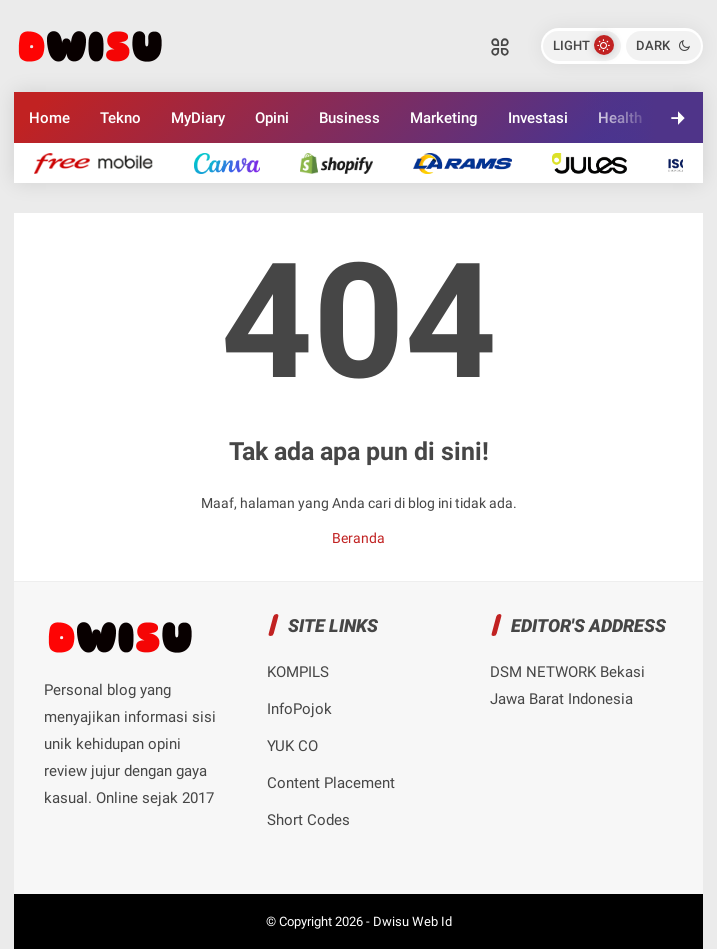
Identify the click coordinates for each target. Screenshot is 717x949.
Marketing (444, 118)
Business (349, 118)
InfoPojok (299, 709)
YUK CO (292, 746)
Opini (272, 118)
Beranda (358, 538)
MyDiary (198, 118)
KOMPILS (298, 672)
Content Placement (331, 783)
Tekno (120, 118)
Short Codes (308, 820)
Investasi (538, 118)
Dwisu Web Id (412, 921)
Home (49, 118)
